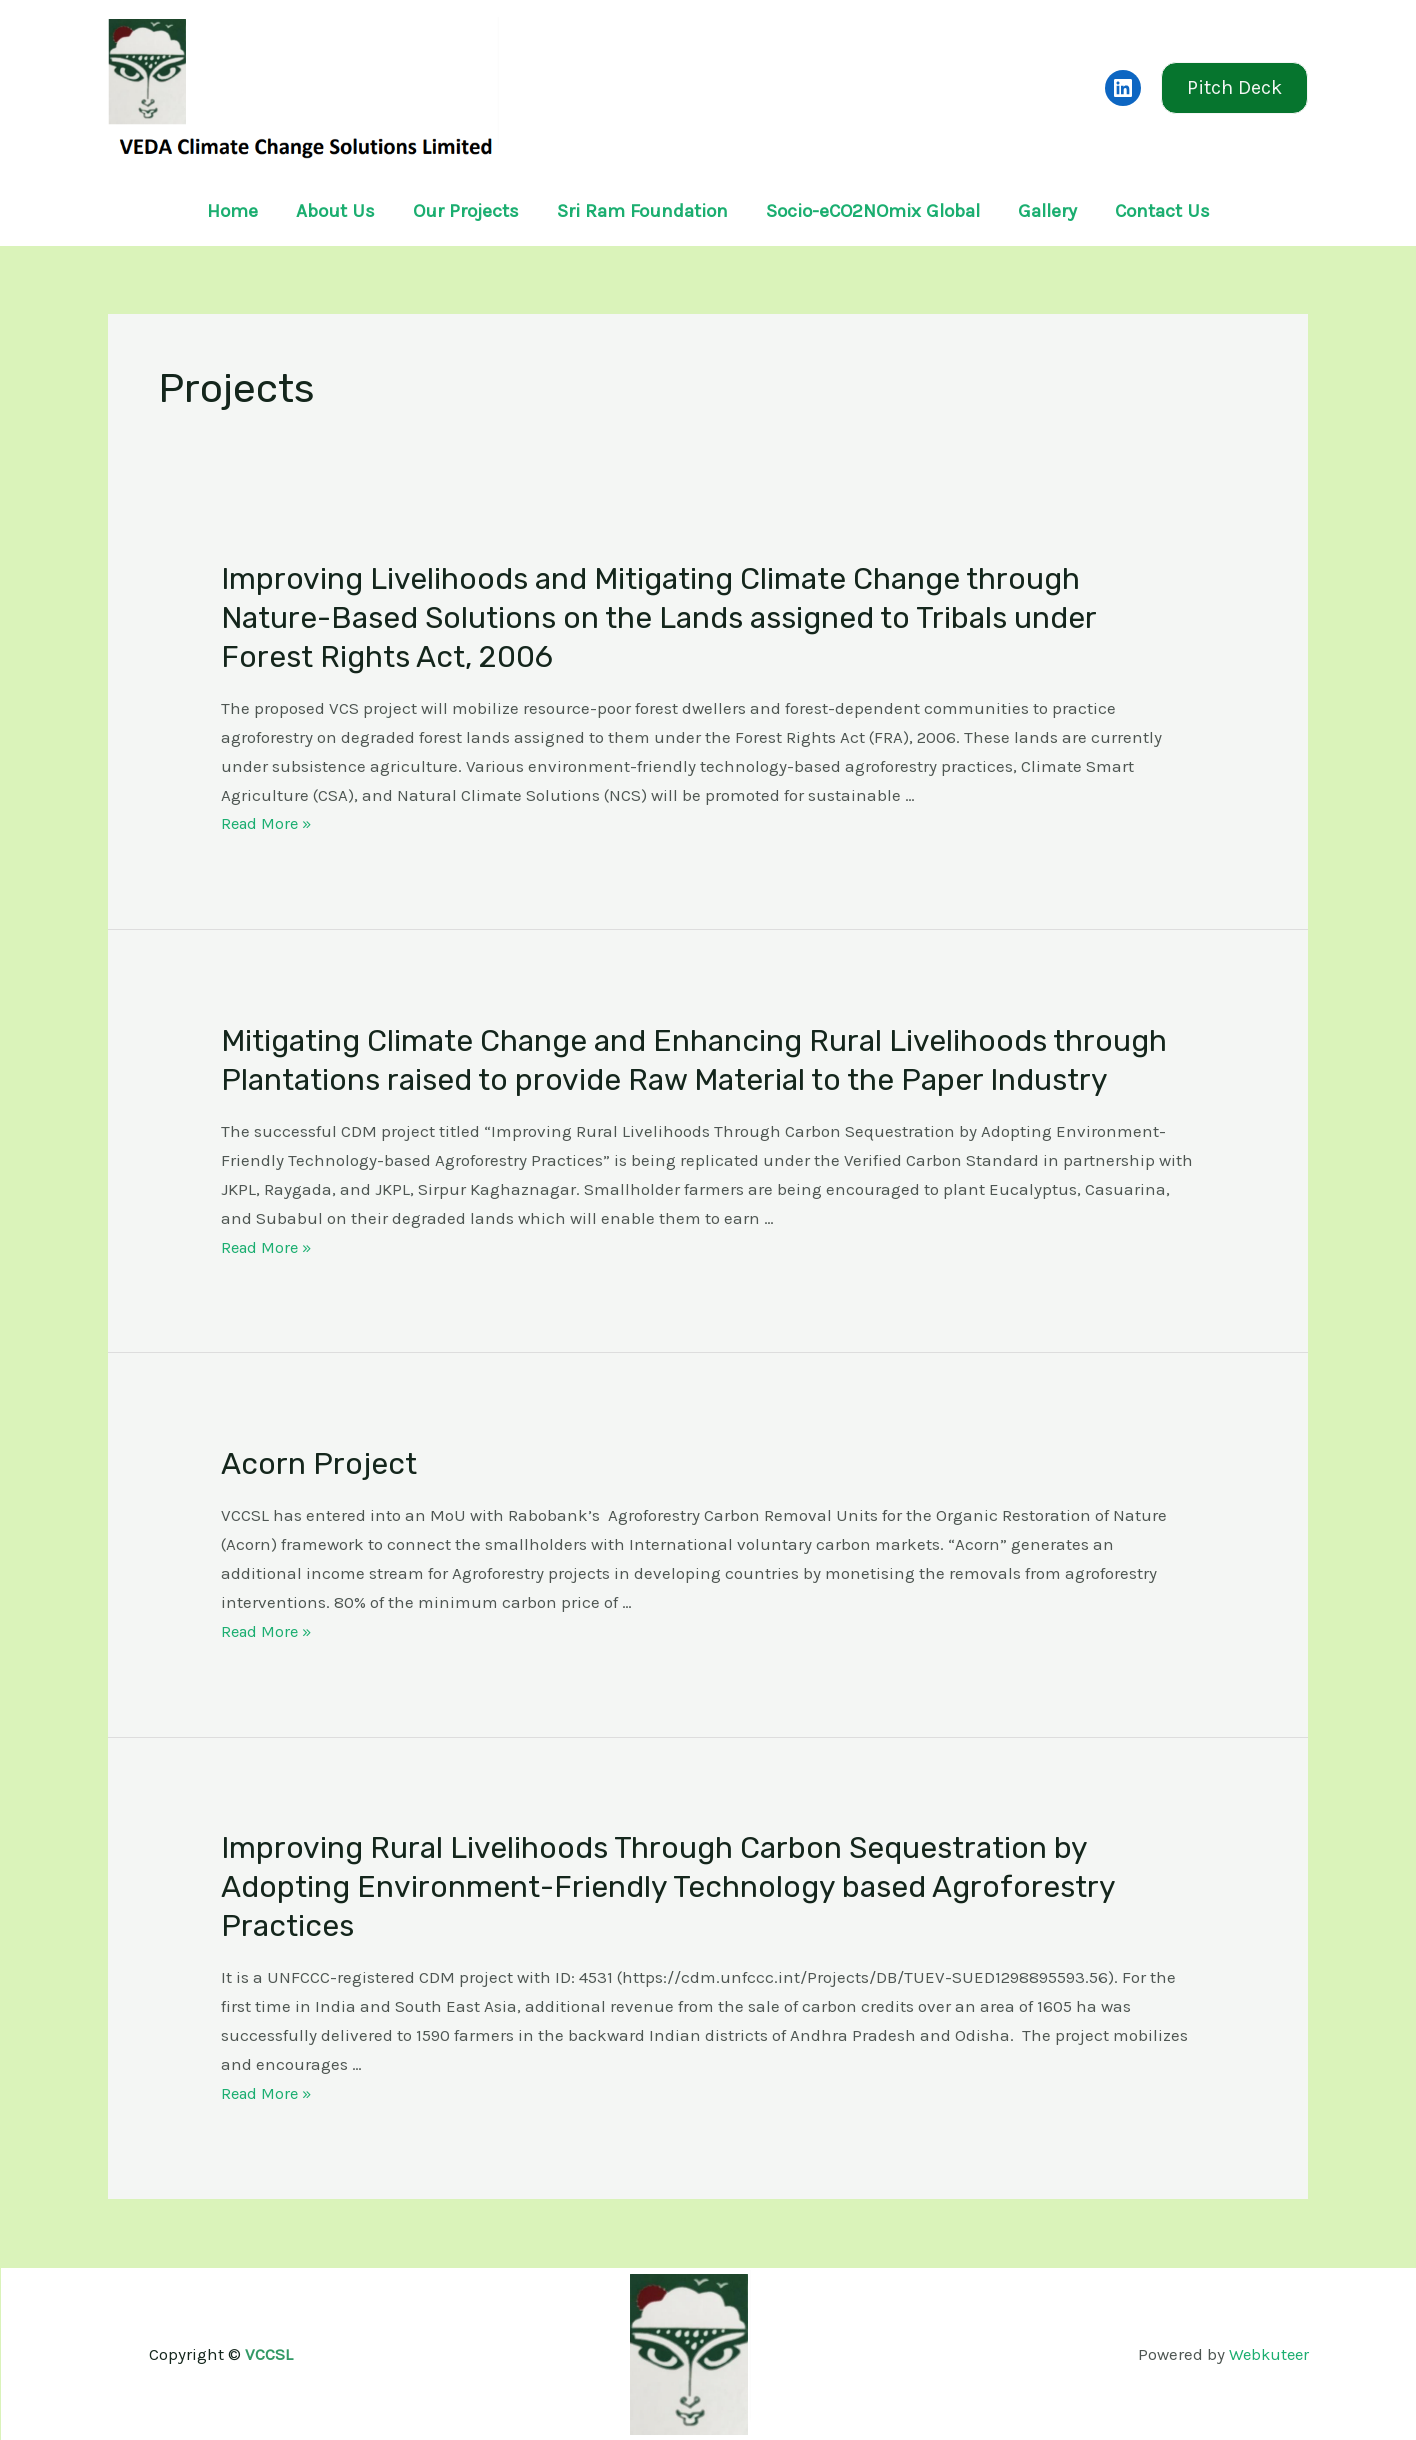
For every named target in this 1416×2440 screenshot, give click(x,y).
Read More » (269, 823)
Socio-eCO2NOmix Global (873, 211)
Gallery (1047, 211)
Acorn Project (319, 1464)
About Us (335, 211)
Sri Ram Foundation (642, 211)
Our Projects (466, 211)
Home (232, 211)
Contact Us (1162, 211)
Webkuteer (1267, 2353)
